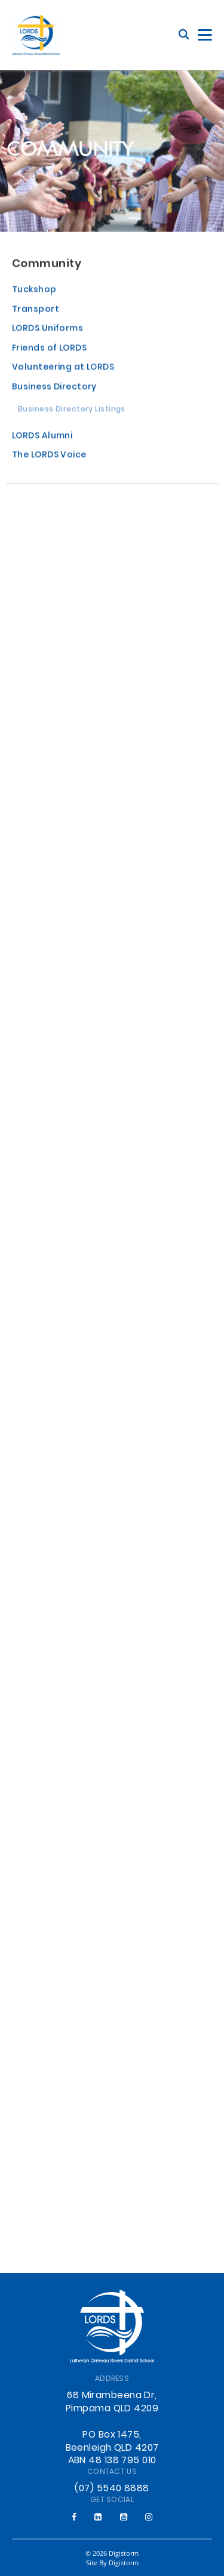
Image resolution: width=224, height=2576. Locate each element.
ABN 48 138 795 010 (112, 2461)
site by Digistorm (112, 2562)
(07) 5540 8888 (112, 2489)
